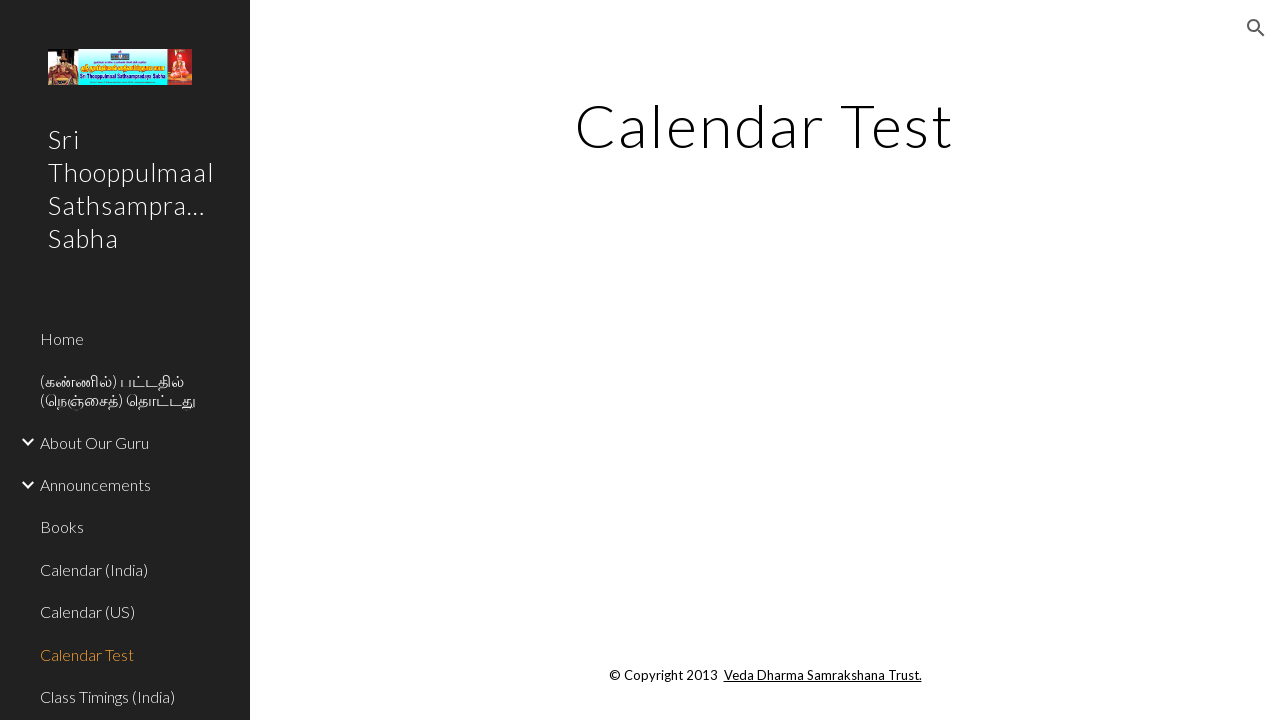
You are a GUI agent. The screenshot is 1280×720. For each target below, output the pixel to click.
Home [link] (62, 338)
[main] (764, 125)
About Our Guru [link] (94, 442)
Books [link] (62, 526)
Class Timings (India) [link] (107, 696)
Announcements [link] (95, 484)
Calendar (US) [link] (87, 611)
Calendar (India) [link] (94, 569)
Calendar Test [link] (87, 654)
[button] (1256, 28)
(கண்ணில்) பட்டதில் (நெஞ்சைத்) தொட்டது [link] (118, 390)
